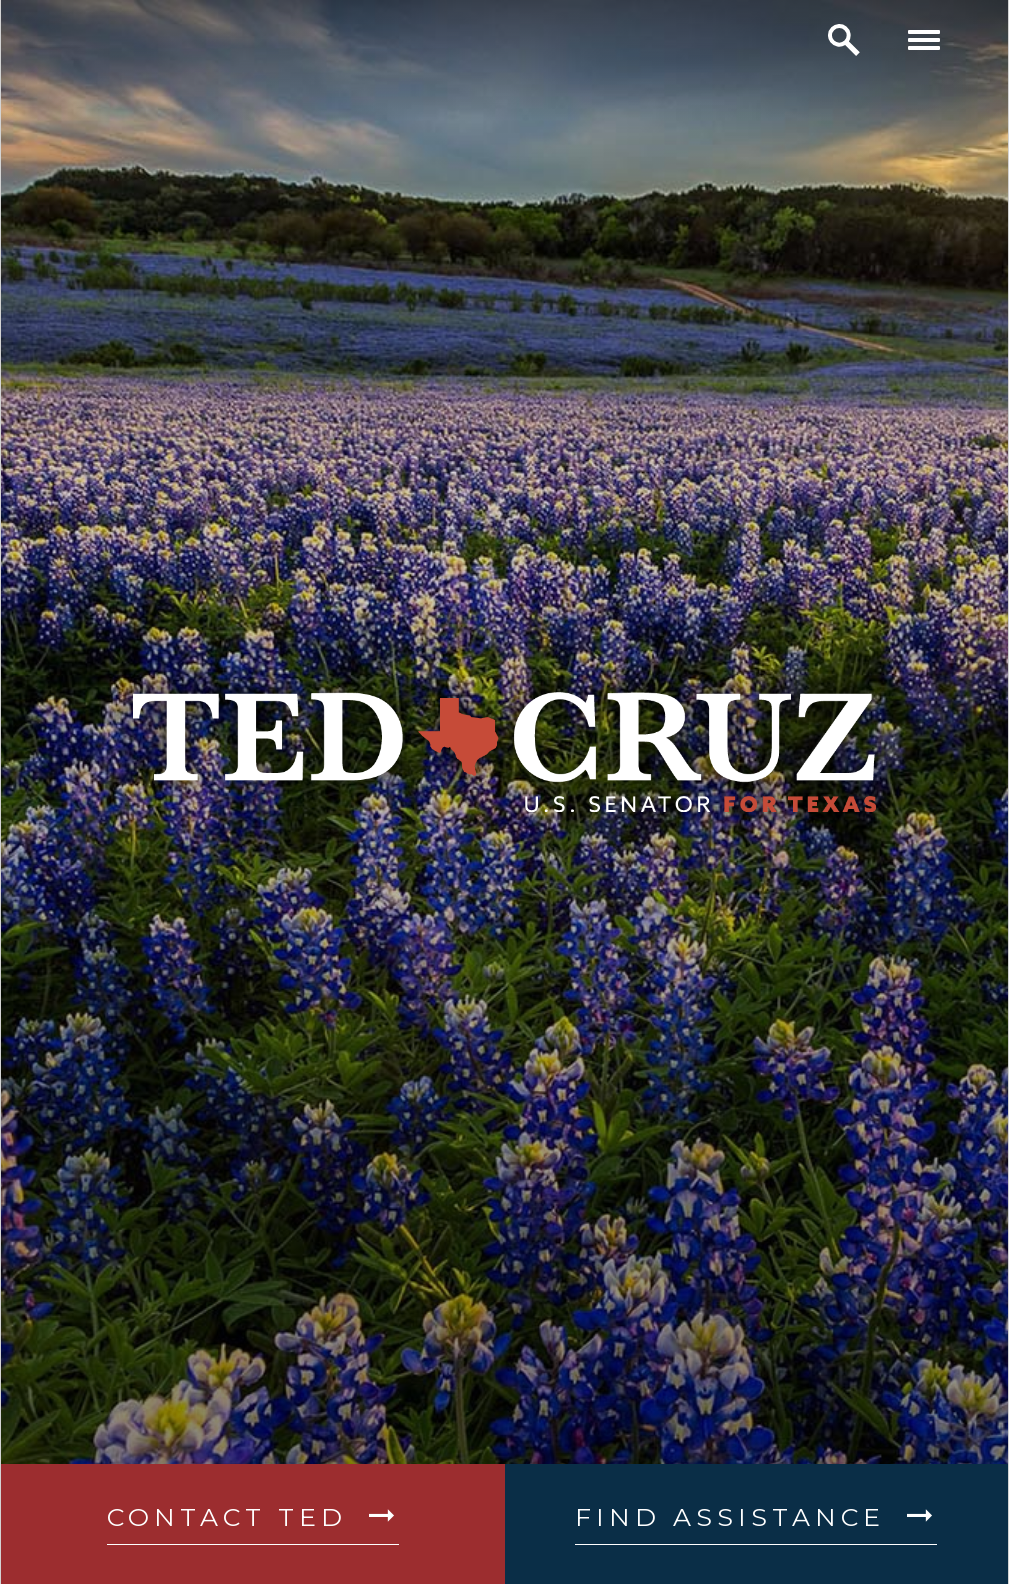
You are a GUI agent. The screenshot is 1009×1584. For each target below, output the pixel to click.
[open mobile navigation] (924, 40)
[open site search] (844, 40)
